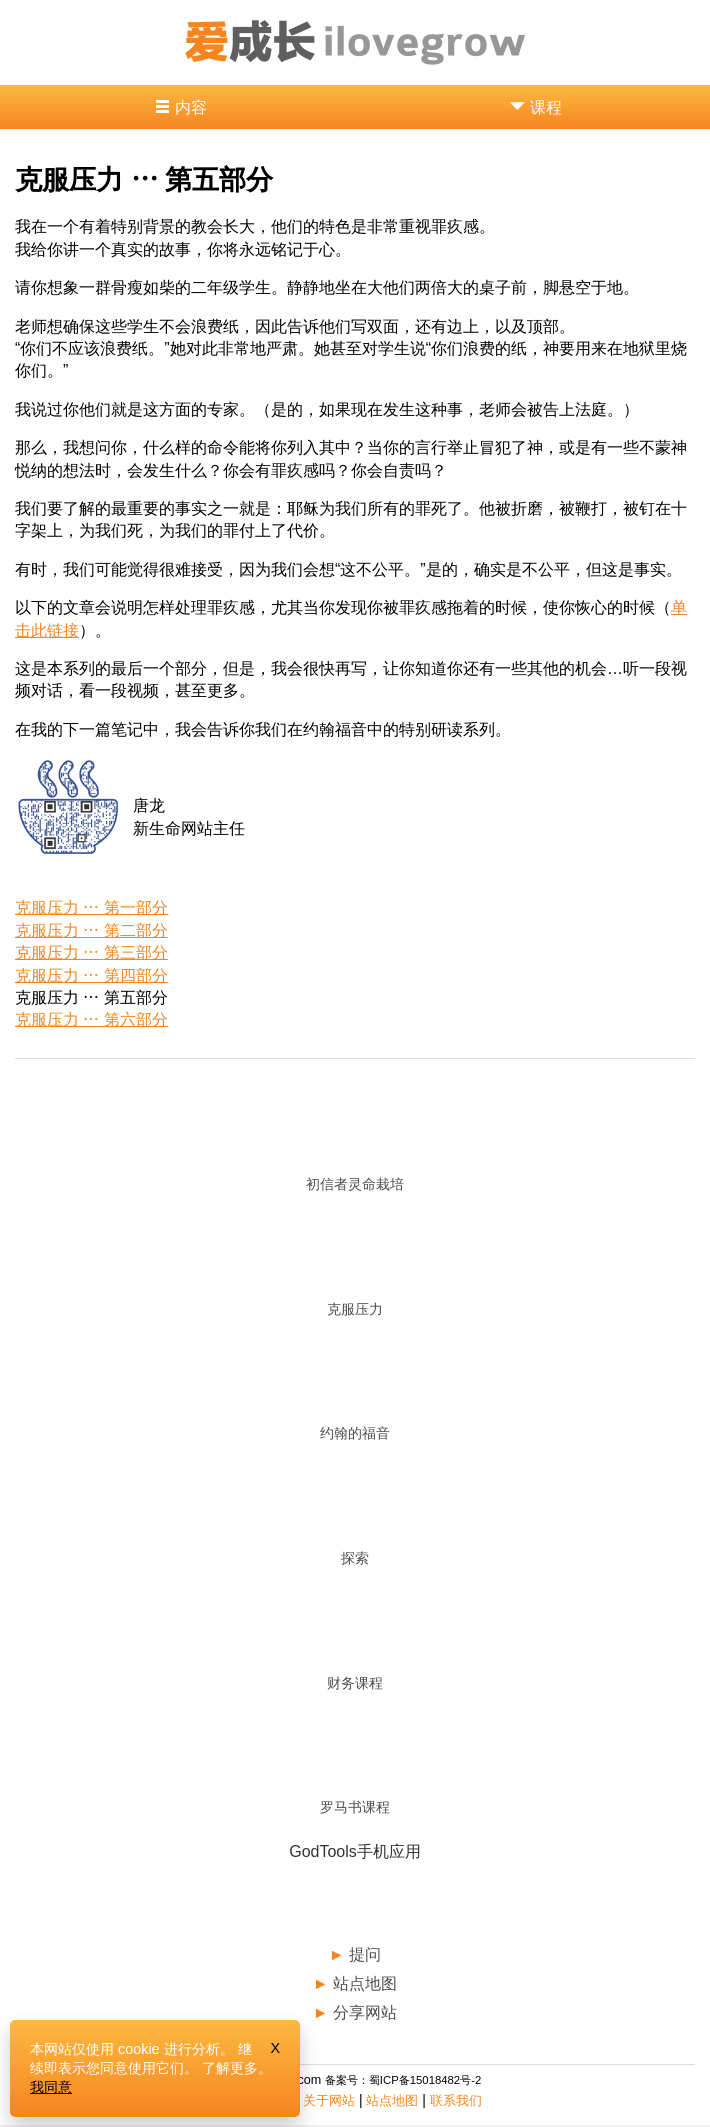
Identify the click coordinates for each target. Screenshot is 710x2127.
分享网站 (365, 2012)
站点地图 (365, 1983)
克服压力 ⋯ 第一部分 (91, 907)
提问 (365, 1954)
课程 (546, 107)
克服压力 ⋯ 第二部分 (91, 930)
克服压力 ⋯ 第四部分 (91, 975)
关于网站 (329, 2101)
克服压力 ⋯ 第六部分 (91, 1019)
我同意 (51, 2087)
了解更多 (230, 2068)
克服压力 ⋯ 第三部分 (91, 952)
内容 (191, 107)
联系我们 (456, 2101)
